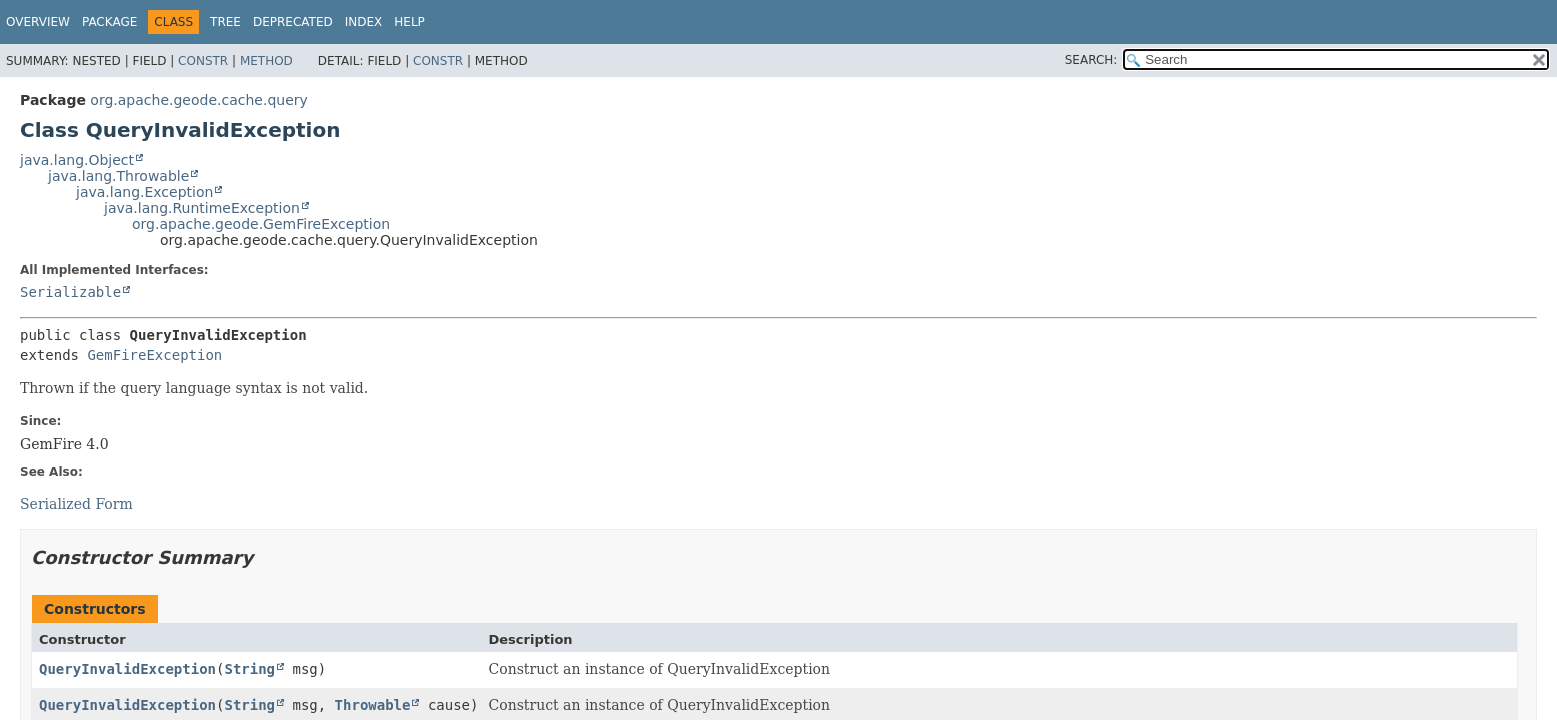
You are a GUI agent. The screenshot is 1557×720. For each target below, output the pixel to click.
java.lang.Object (77, 160)
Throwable (373, 705)
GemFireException (154, 355)
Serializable (70, 292)
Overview (38, 22)
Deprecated (293, 22)
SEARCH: (1091, 60)
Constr (203, 61)
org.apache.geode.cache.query (198, 100)
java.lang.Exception (144, 192)
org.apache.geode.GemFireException (261, 224)
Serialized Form (76, 504)
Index (364, 22)
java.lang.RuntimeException (202, 208)
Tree (225, 22)
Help (409, 22)
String (249, 669)
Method (266, 61)
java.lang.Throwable (118, 176)
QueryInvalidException (127, 669)
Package (109, 22)
